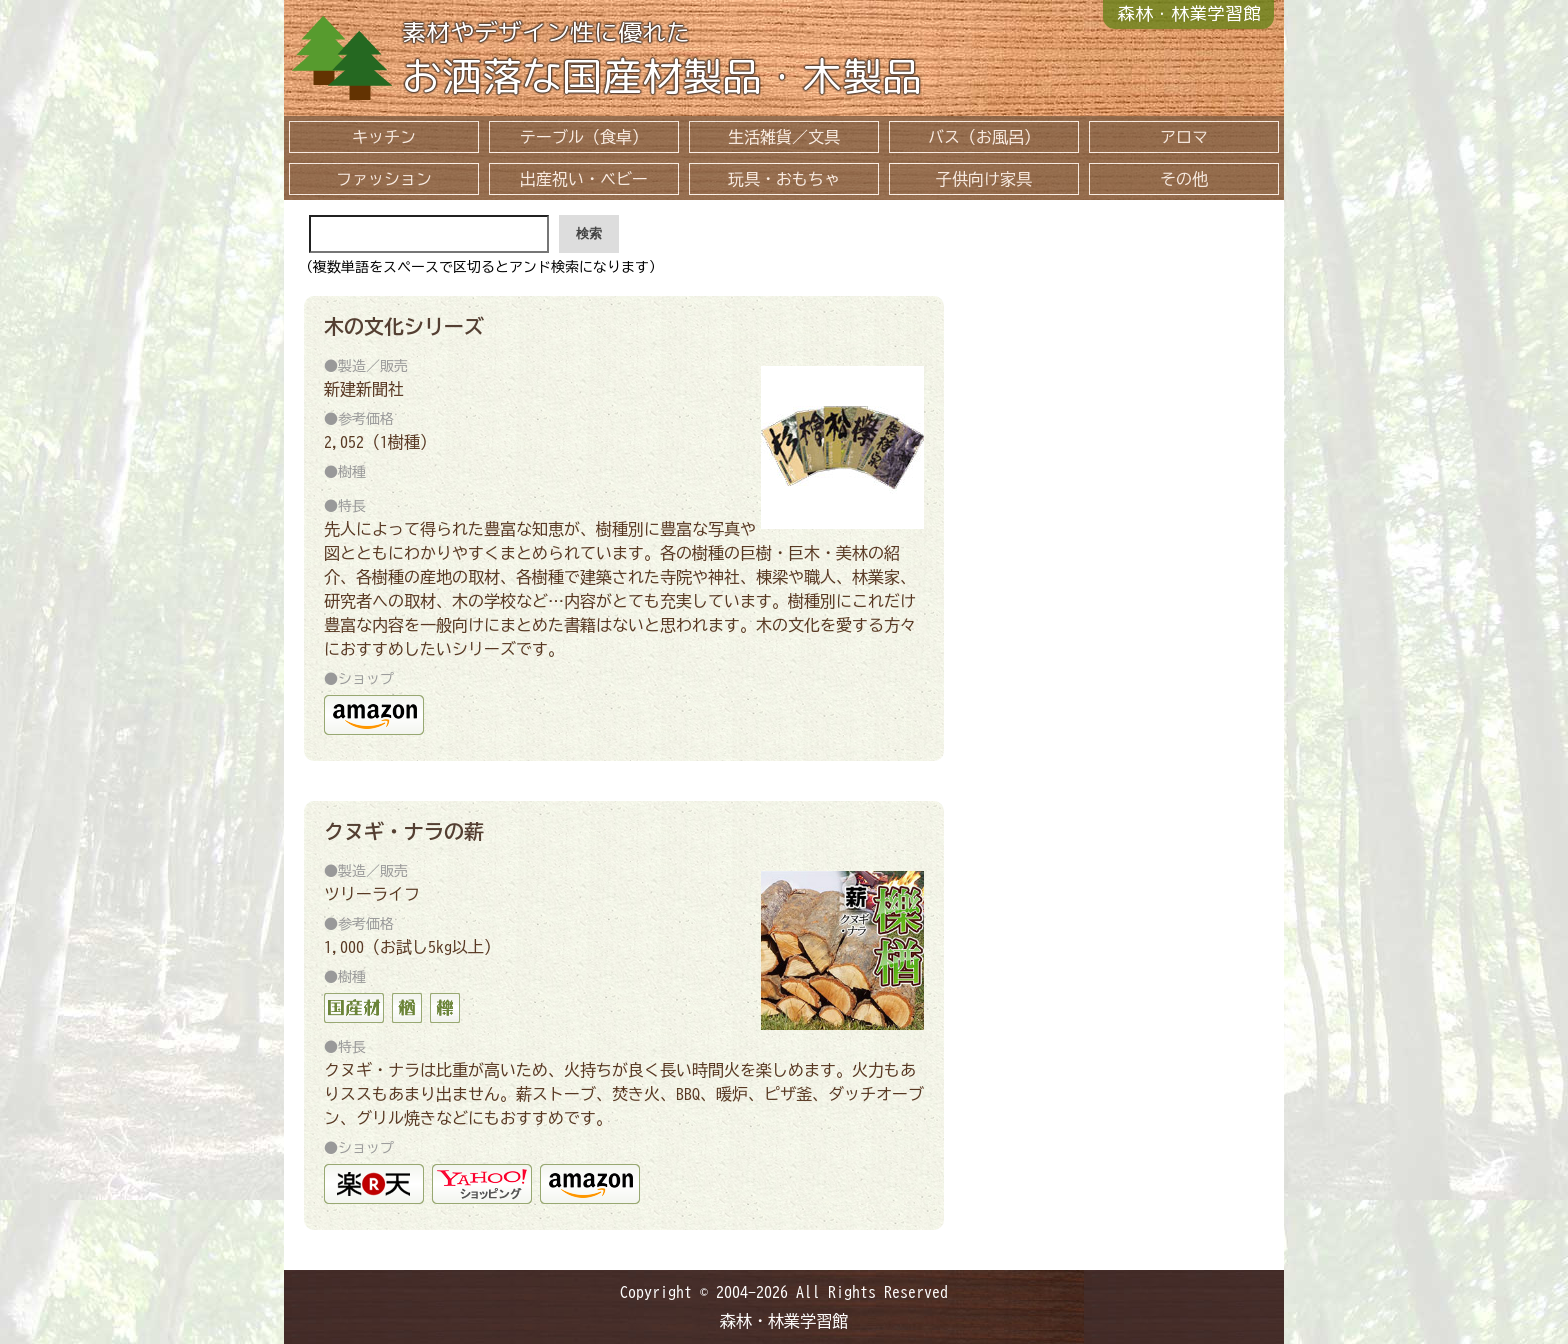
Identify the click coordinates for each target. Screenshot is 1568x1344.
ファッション (384, 179)
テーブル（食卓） (584, 137)
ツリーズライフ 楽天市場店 (374, 1184)
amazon (374, 715)
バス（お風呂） (984, 137)
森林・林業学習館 (1189, 13)
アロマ (1184, 137)
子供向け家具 (984, 179)
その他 (1184, 179)
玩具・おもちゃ (784, 179)
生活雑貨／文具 (784, 137)
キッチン (384, 137)
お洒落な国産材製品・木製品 (833, 62)
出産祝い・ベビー (584, 179)
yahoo (482, 1184)
